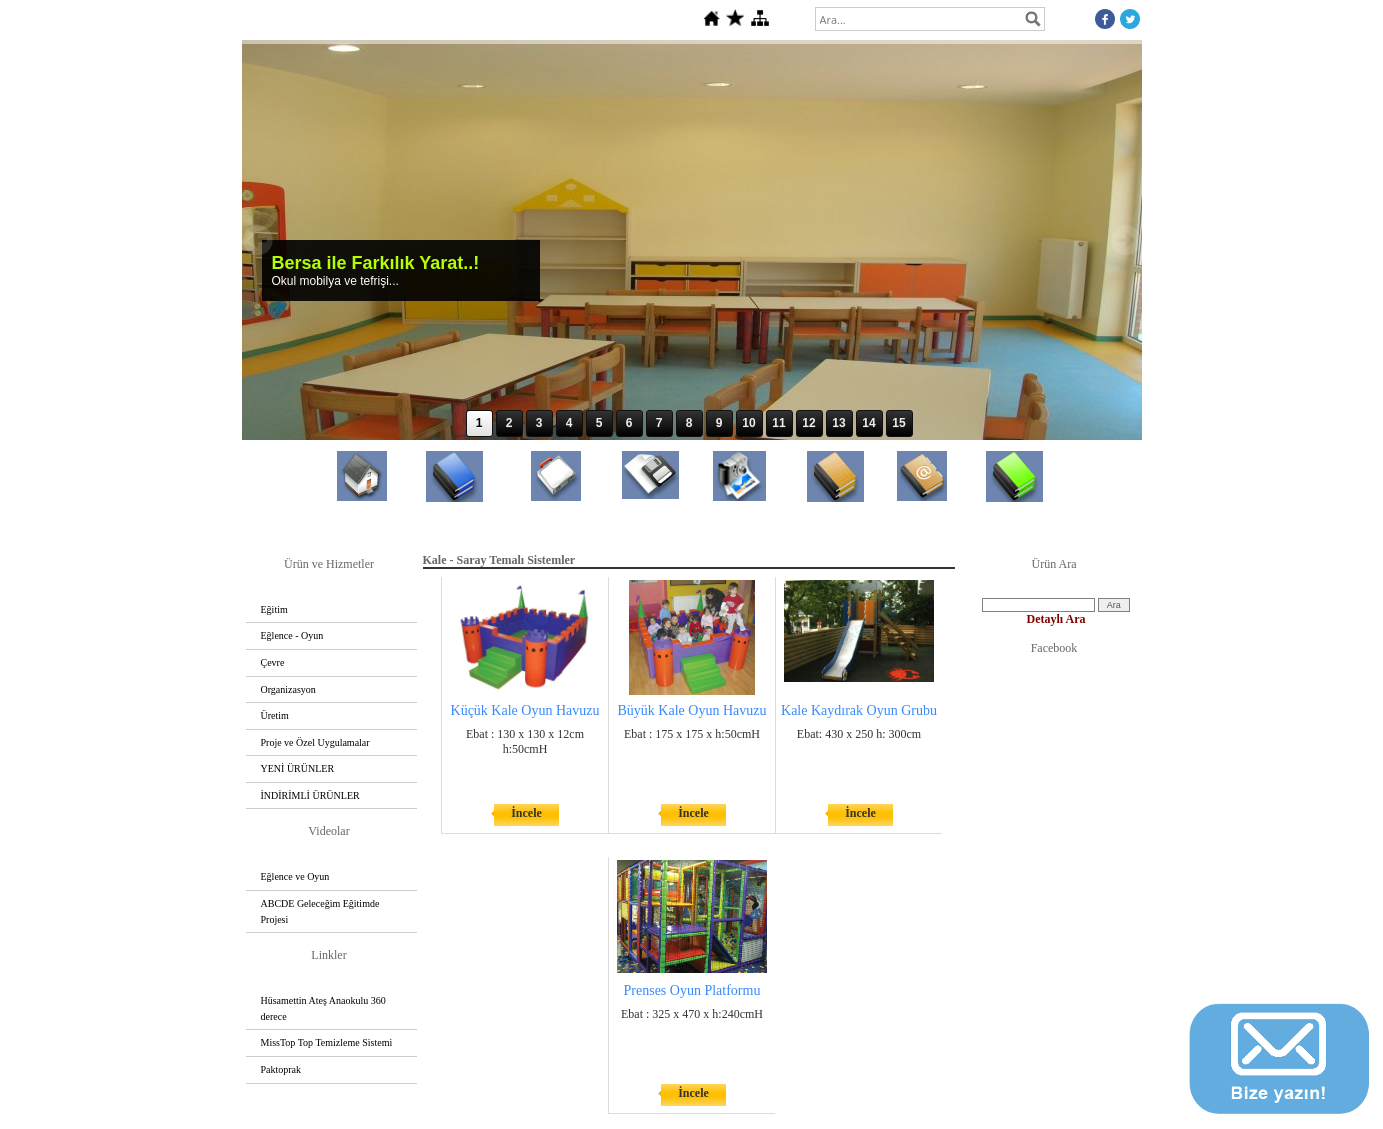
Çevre (273, 662)
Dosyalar (650, 520)
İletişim (921, 522)
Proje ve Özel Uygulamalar (315, 742)
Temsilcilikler (556, 522)
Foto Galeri (739, 522)
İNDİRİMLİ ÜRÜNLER (310, 795)
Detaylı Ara (1056, 619)
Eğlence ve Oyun (295, 876)
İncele (526, 813)
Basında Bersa (1014, 523)
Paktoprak (281, 1069)
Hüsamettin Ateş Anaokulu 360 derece (323, 1008)
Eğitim (274, 609)
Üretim (275, 715)
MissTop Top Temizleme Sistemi (327, 1042)
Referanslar (835, 523)
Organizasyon (288, 689)
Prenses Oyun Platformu (692, 990)
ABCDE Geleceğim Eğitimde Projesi (320, 911)
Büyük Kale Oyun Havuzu (692, 710)
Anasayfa (362, 522)
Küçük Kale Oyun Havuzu (525, 710)
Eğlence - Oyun (292, 635)
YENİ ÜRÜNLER (298, 768)
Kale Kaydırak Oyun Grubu (859, 710)
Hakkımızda (454, 523)
